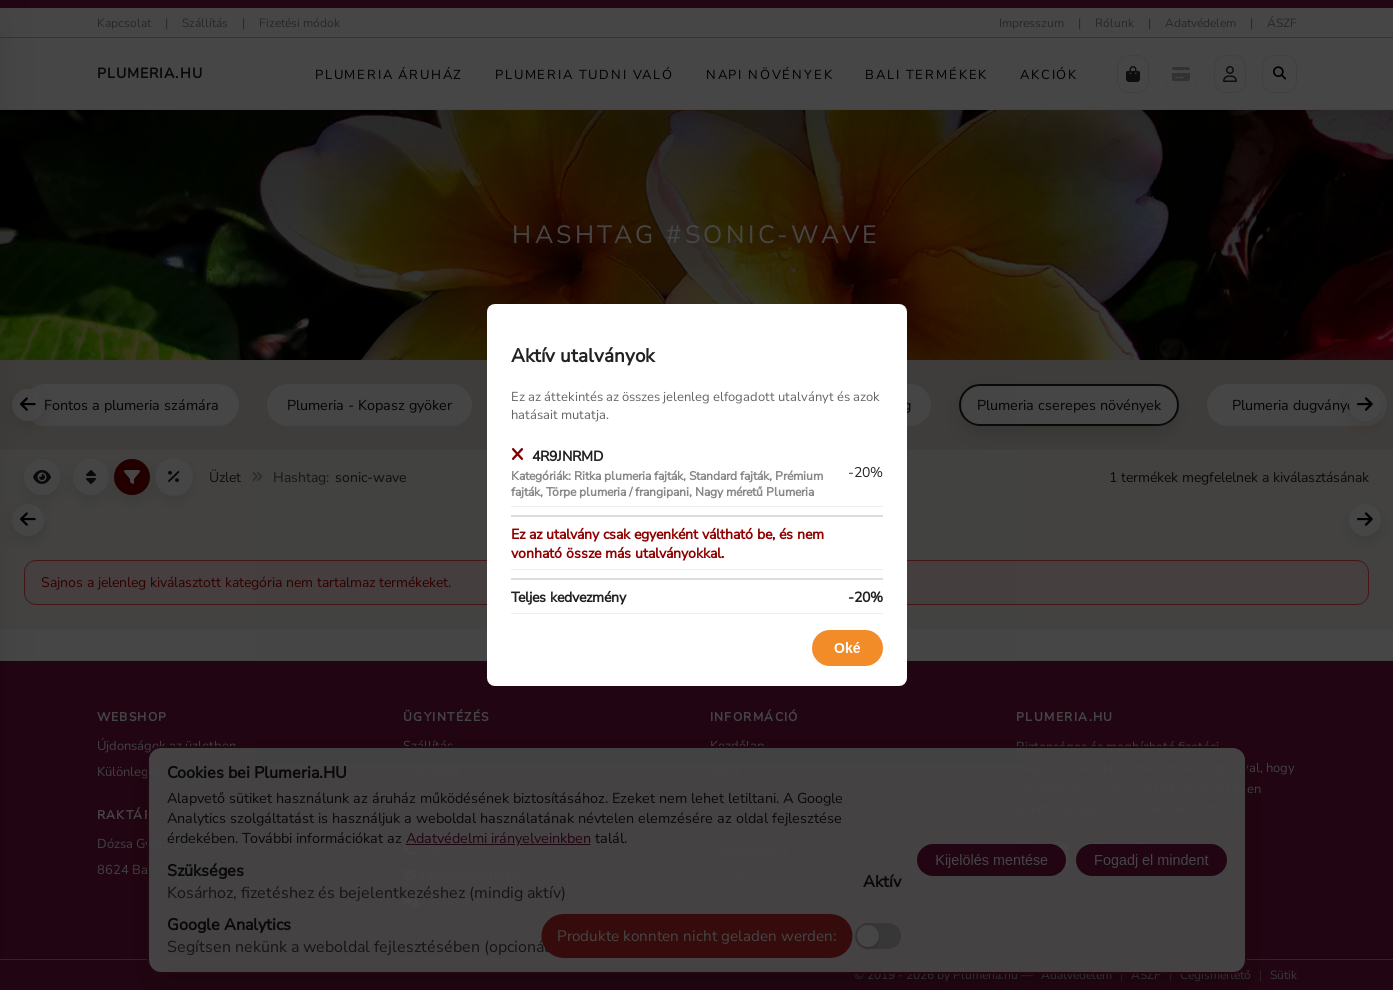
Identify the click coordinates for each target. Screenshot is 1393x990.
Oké (847, 648)
